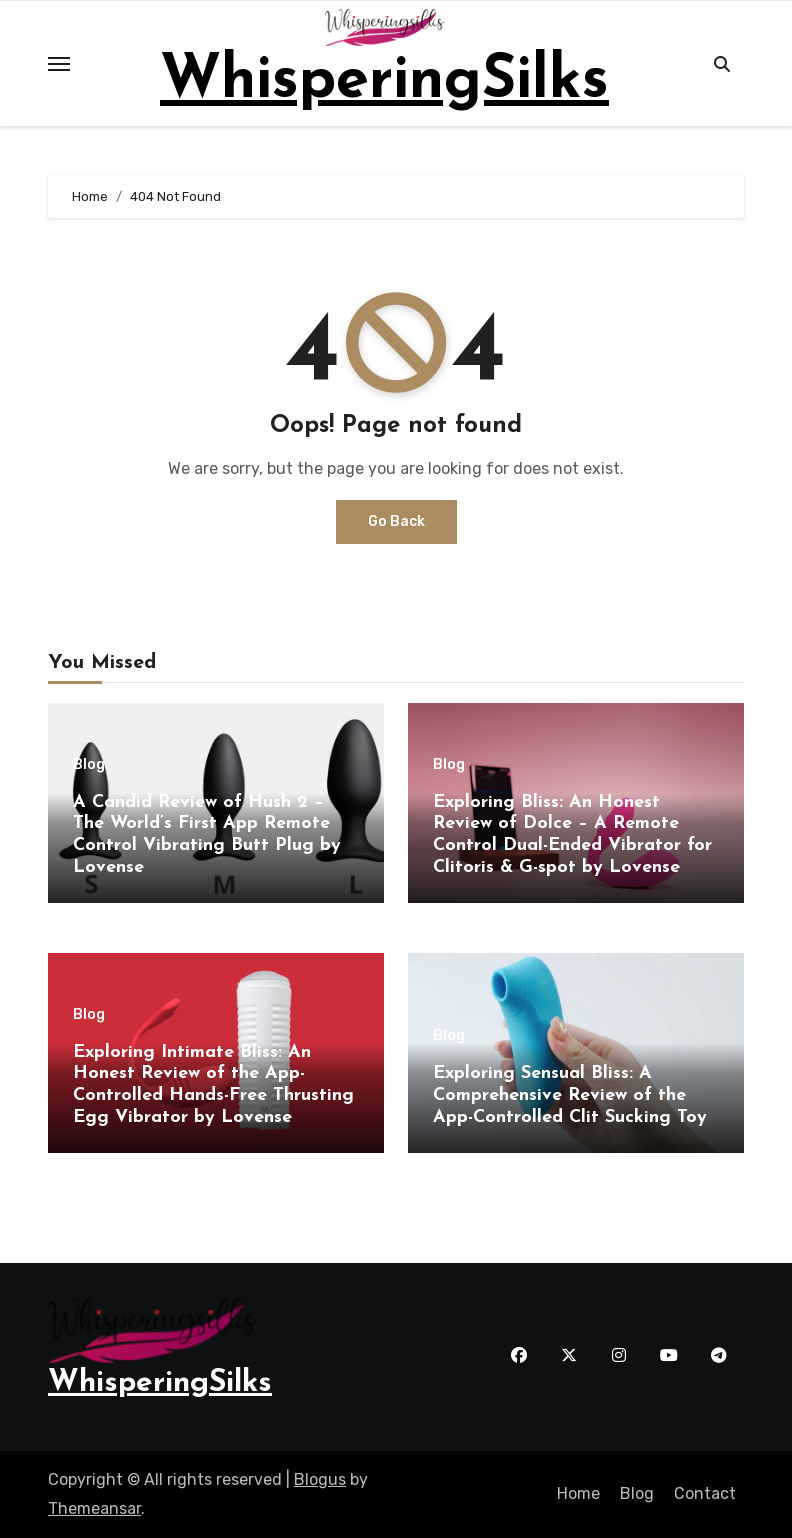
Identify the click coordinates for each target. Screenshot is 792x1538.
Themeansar (94, 1508)
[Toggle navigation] (59, 64)
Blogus (320, 1479)
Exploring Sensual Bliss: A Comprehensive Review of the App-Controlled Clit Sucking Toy (570, 1095)
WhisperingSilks (384, 82)
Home (578, 1493)
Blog (89, 765)
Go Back (396, 521)
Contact (705, 1493)
